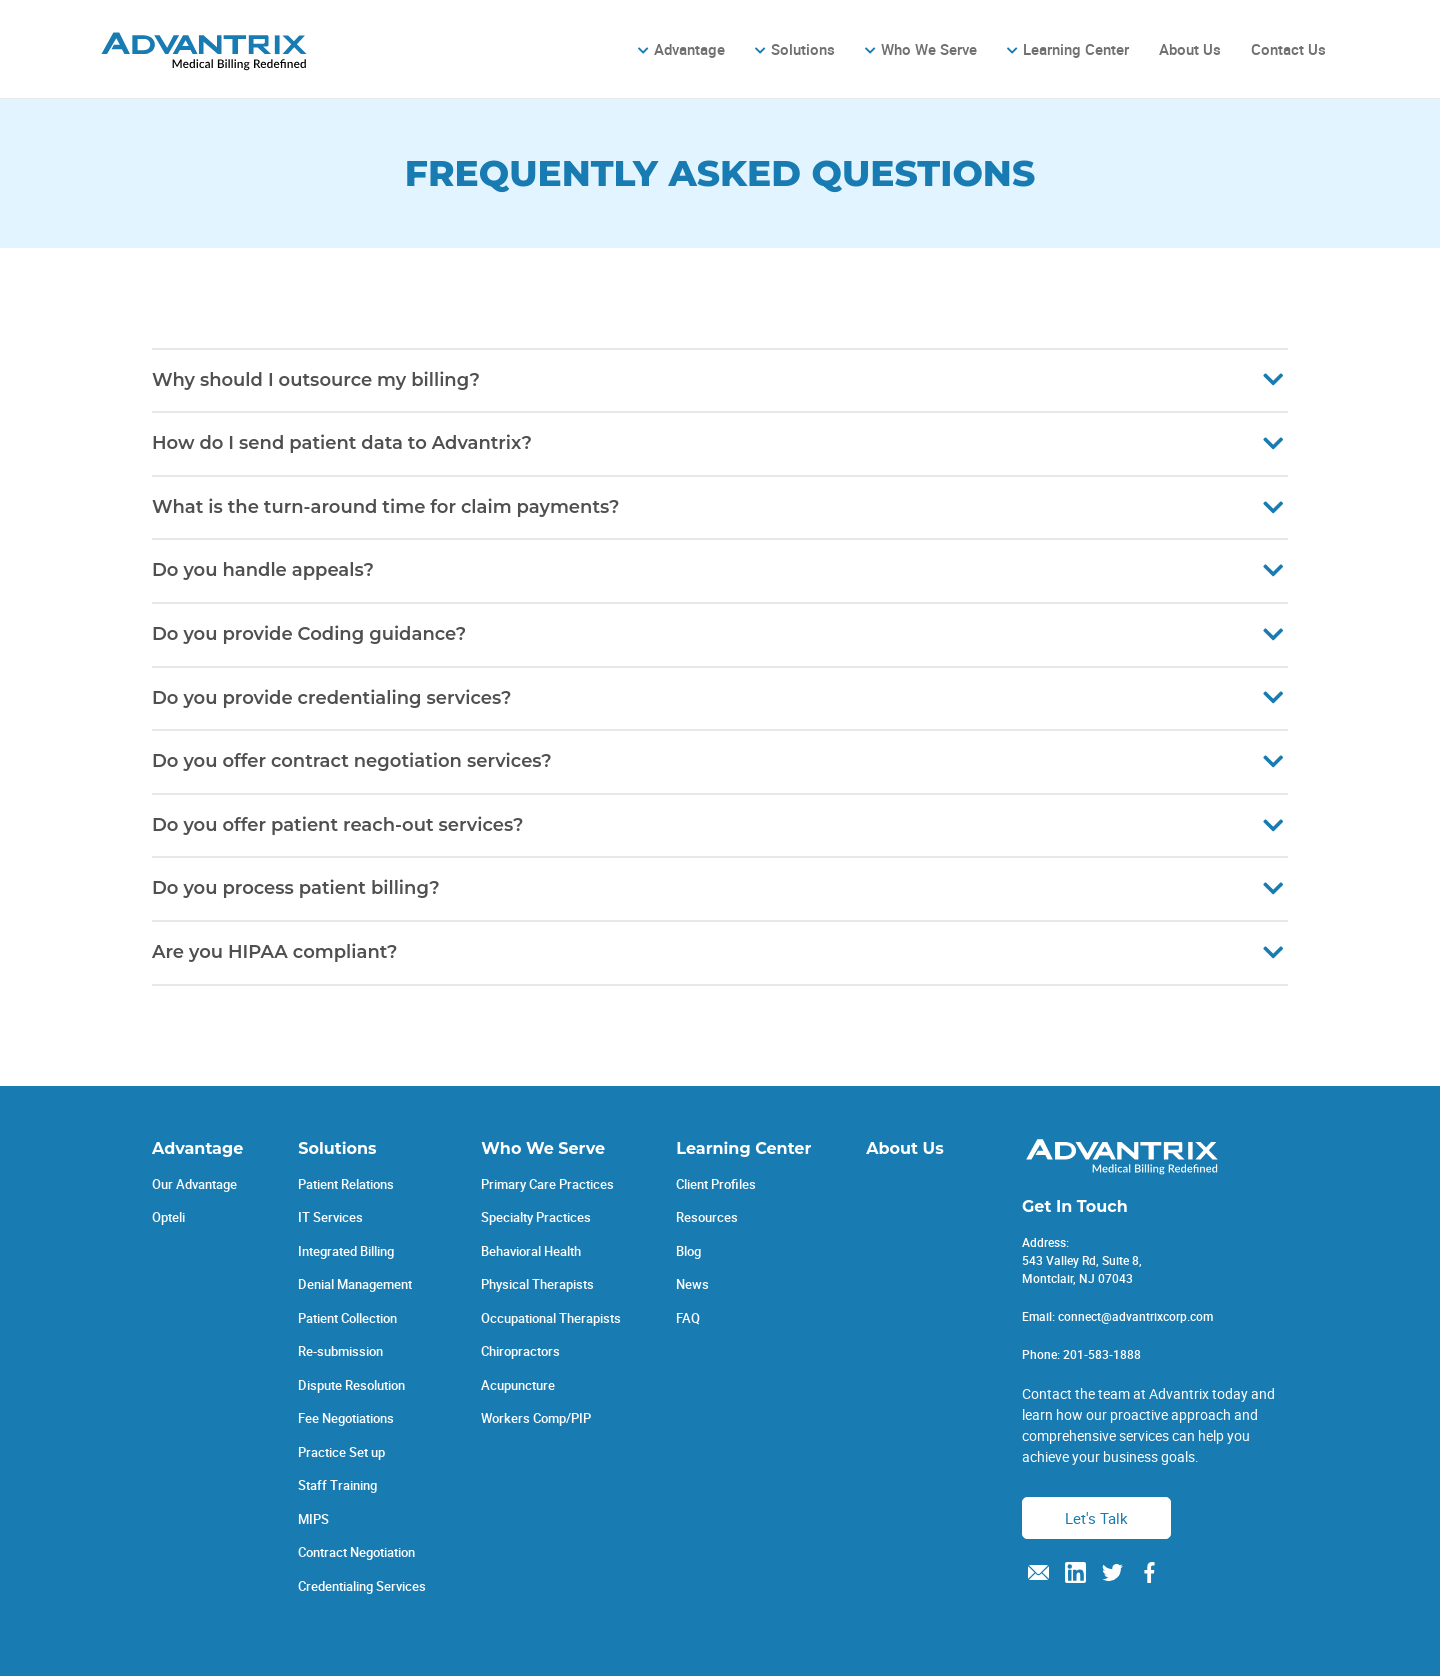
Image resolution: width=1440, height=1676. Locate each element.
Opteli (168, 1217)
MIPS (313, 1519)
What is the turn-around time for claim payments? (385, 507)
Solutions (803, 49)
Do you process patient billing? (296, 888)
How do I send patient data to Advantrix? (342, 443)
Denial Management (355, 1284)
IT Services (330, 1217)
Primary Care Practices (547, 1184)
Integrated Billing (346, 1251)
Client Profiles (716, 1184)
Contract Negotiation (356, 1552)
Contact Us (1288, 49)
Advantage (689, 49)
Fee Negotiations (346, 1418)
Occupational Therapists (551, 1318)
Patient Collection (347, 1318)
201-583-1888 (1102, 1354)
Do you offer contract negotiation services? (352, 761)
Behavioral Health (531, 1251)
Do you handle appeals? (263, 570)
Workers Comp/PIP (536, 1418)
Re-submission (340, 1351)
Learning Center (1076, 49)
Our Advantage (194, 1184)
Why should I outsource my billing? (316, 380)
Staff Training (337, 1485)
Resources (707, 1217)
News (692, 1284)
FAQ (688, 1318)
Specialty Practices (536, 1217)
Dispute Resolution (351, 1385)
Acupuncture (518, 1385)
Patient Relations (346, 1184)
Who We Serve (929, 49)
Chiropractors (520, 1351)
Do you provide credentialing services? (331, 698)
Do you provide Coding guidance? (309, 634)
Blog (688, 1251)
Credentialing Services (362, 1586)
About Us (1190, 49)
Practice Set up (341, 1452)
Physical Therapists (537, 1284)
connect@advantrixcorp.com (1135, 1316)
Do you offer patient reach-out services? (337, 825)
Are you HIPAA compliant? (275, 952)
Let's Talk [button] (1096, 1518)
